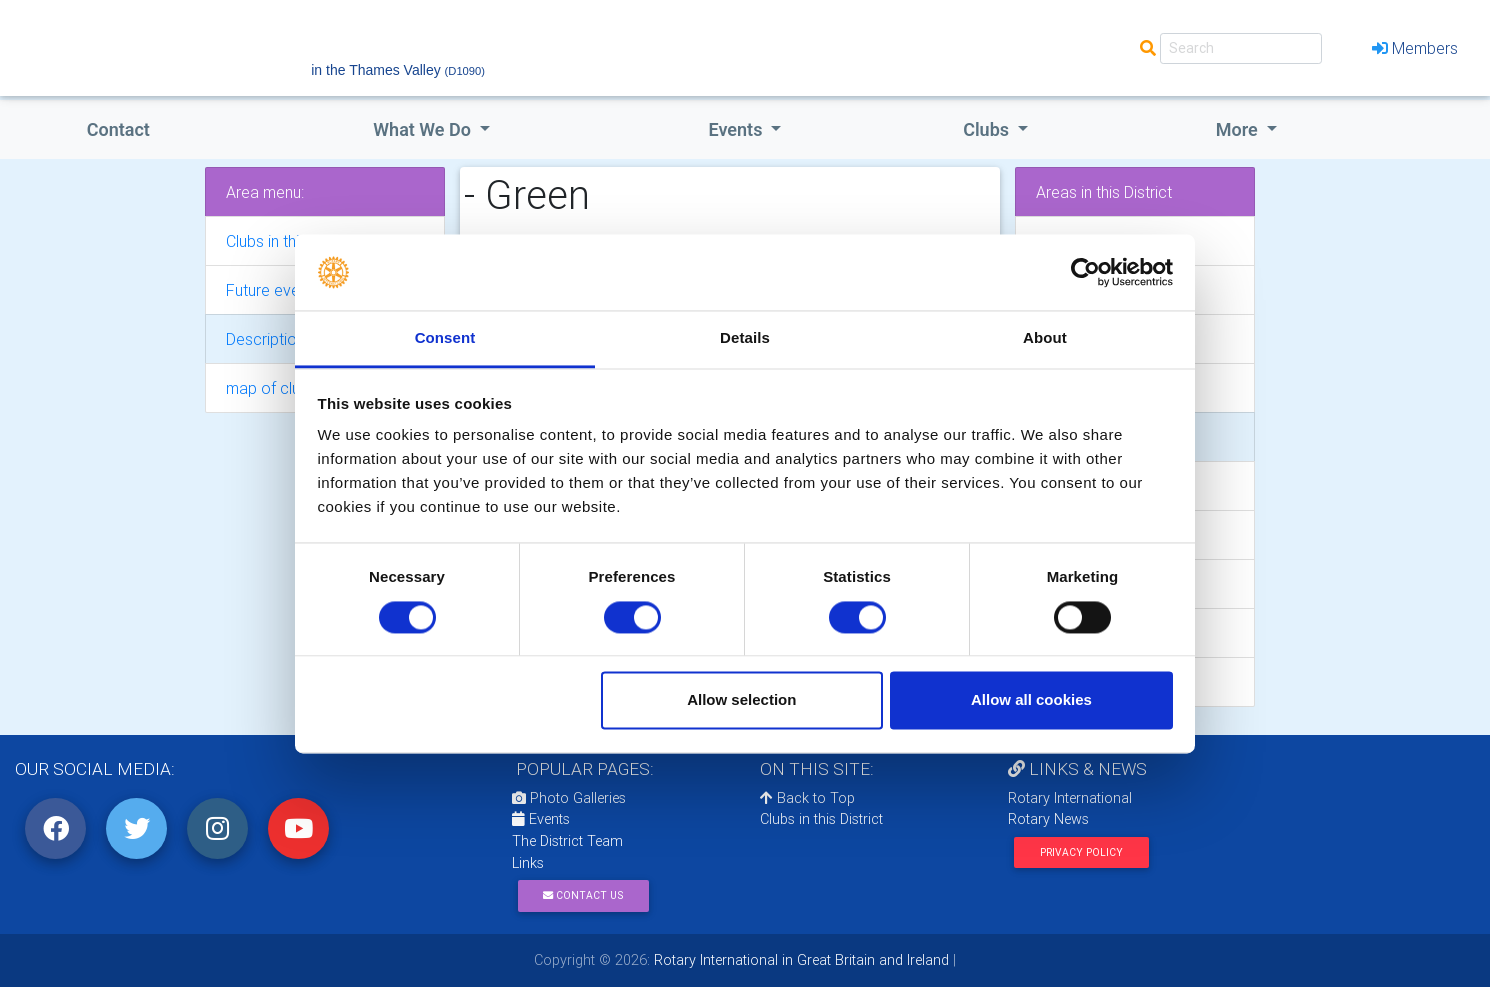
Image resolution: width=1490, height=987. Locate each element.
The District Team (567, 841)
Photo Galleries (569, 798)
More (1239, 129)
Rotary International (1070, 798)
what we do (424, 129)
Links (528, 863)
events (738, 129)
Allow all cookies (1031, 700)
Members (1415, 48)
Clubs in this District (821, 819)
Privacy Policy (1081, 852)
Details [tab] (745, 338)
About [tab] (1045, 338)
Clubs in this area (284, 241)
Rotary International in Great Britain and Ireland (799, 960)
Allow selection (741, 700)
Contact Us (583, 895)
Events (541, 819)
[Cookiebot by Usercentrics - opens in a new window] (1085, 272)
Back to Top (807, 798)
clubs (988, 129)
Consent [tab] (445, 338)
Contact (118, 129)
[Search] (1241, 48)
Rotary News (1048, 819)
